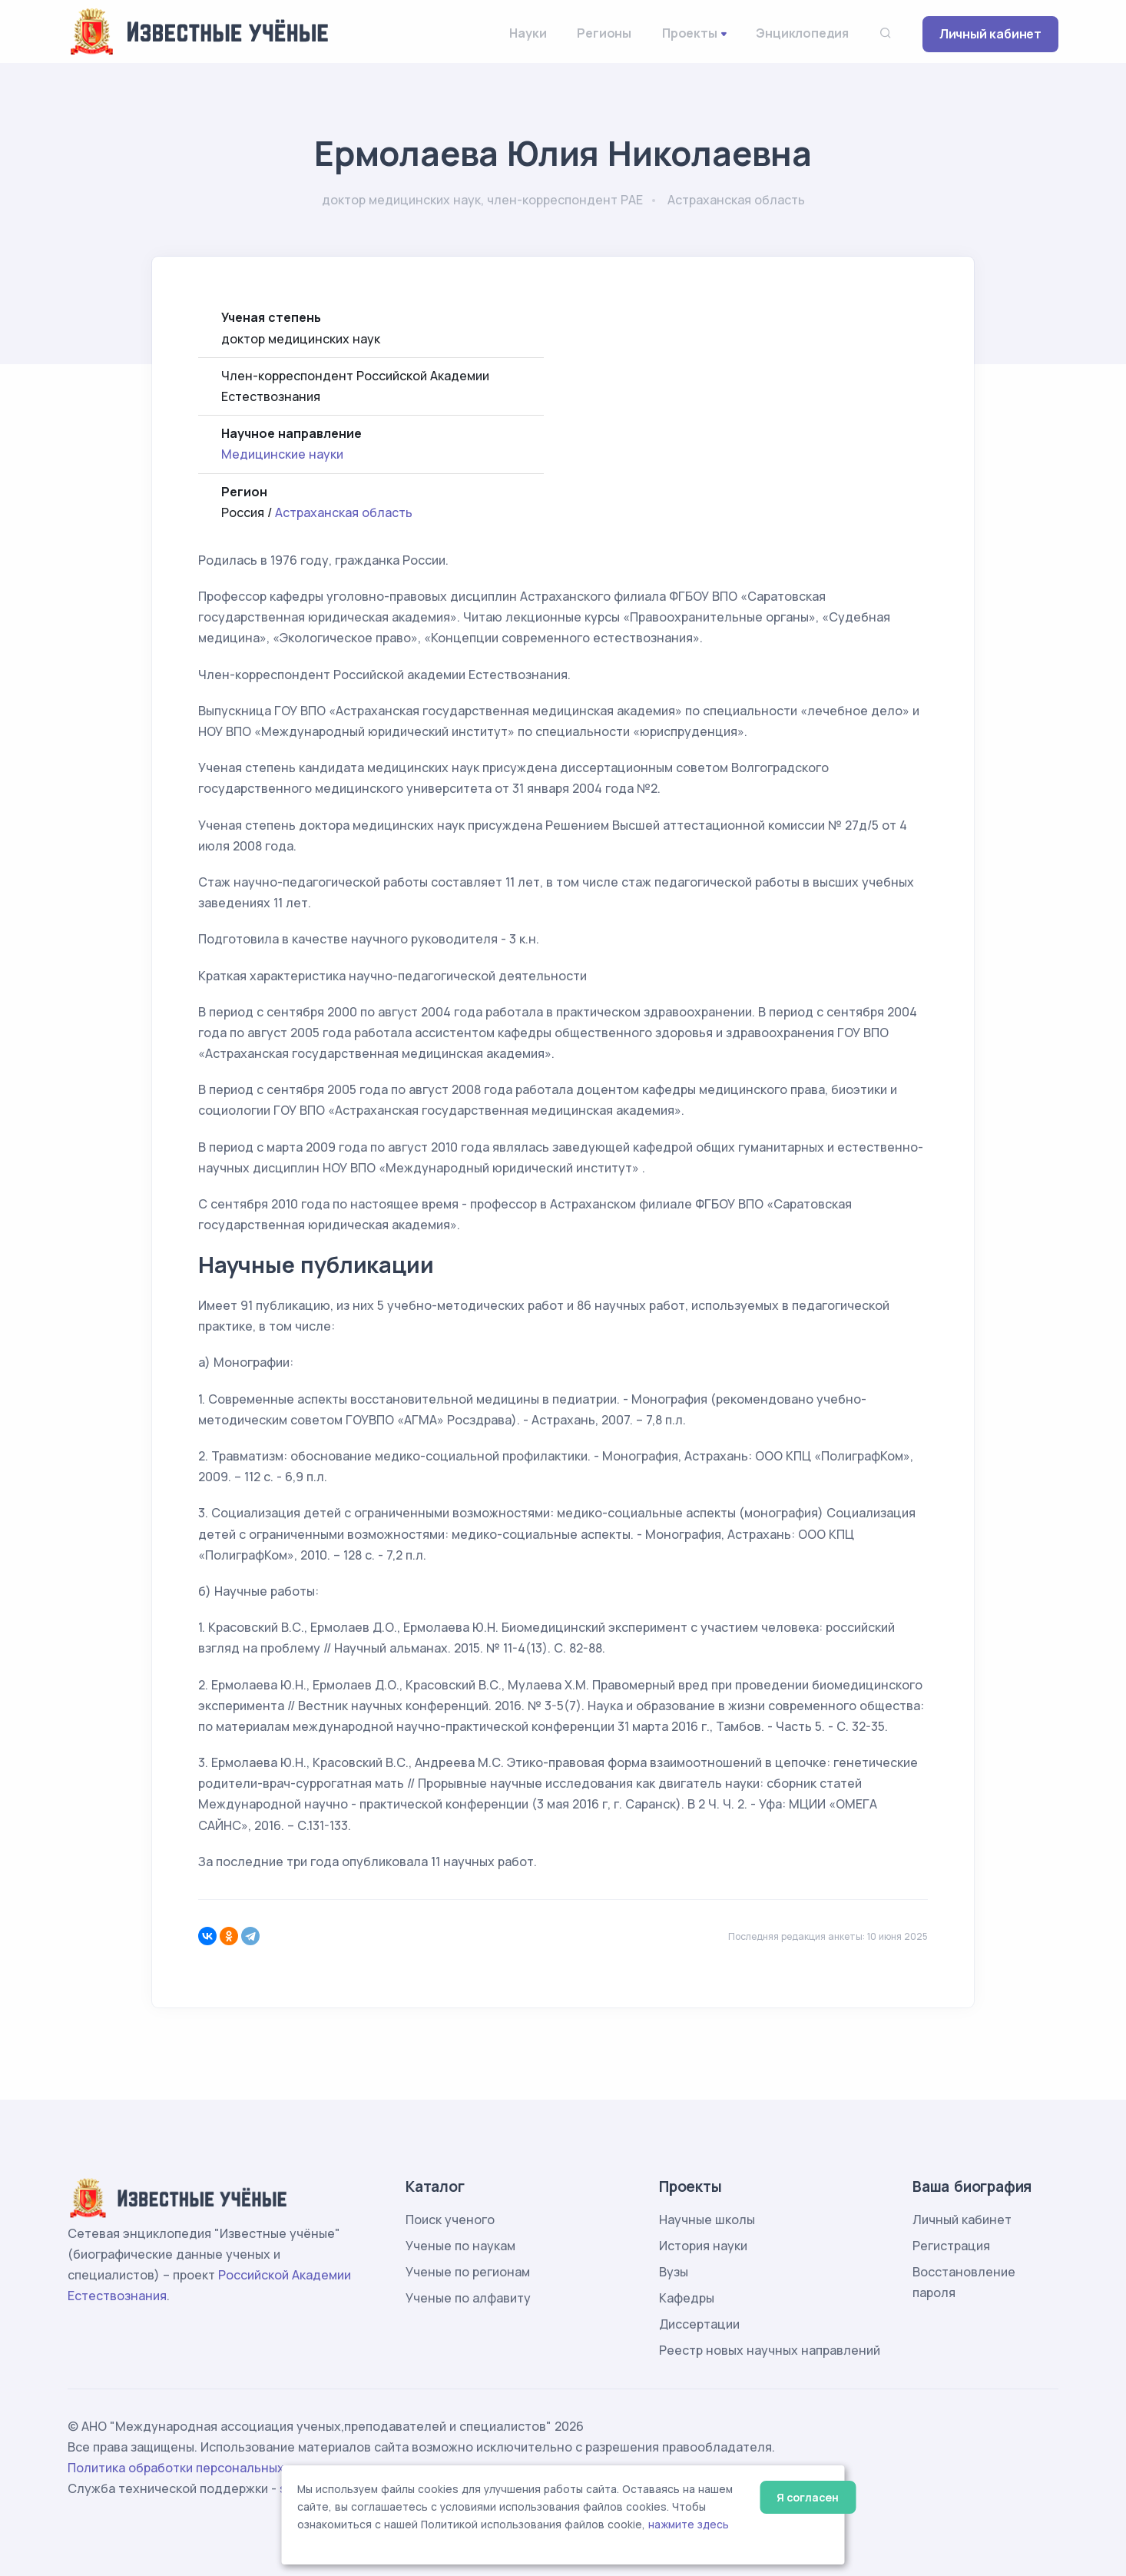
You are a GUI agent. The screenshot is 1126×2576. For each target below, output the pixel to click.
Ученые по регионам (468, 2271)
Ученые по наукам (460, 2245)
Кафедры (686, 2297)
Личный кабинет (990, 33)
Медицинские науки (282, 454)
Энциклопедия (802, 33)
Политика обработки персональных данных (200, 2467)
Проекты (689, 33)
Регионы (604, 33)
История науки (703, 2245)
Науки (527, 33)
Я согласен (808, 2497)
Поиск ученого (450, 2219)
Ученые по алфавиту (468, 2297)
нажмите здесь (688, 2524)
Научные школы (707, 2219)
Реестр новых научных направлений (769, 2350)
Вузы (673, 2271)
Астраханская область (343, 512)
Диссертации (699, 2324)
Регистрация (951, 2245)
